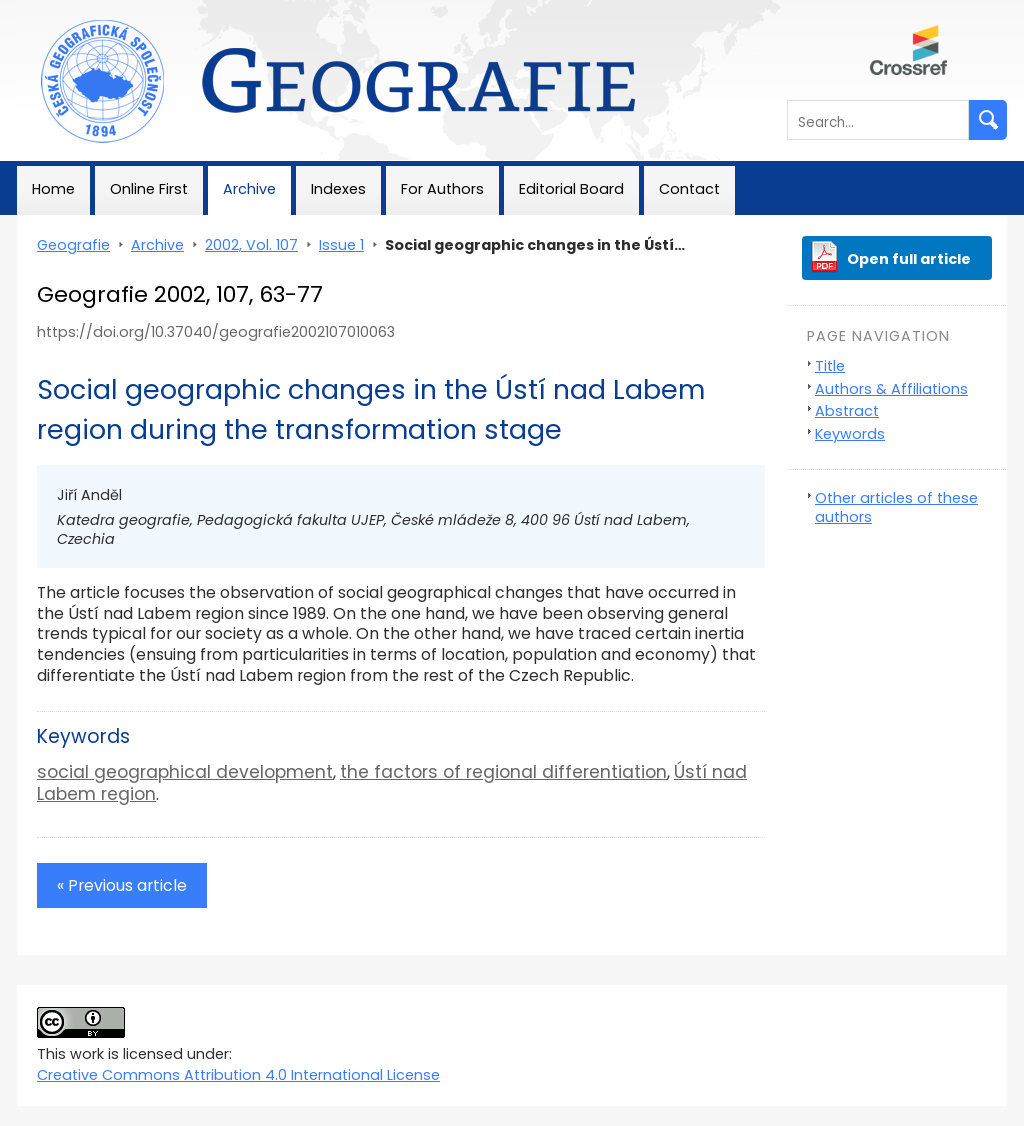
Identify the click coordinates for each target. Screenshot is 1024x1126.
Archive (249, 189)
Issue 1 (341, 245)
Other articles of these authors (896, 507)
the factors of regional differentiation (503, 772)
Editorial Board (571, 189)
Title (830, 366)
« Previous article (122, 885)
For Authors (442, 189)
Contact (689, 189)
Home (53, 189)
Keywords (850, 434)
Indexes (338, 189)
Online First (149, 189)
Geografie (53, 10)
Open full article (909, 259)
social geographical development (185, 772)
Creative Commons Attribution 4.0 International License (238, 1075)
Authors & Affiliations (891, 389)
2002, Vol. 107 (251, 245)
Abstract (847, 411)
